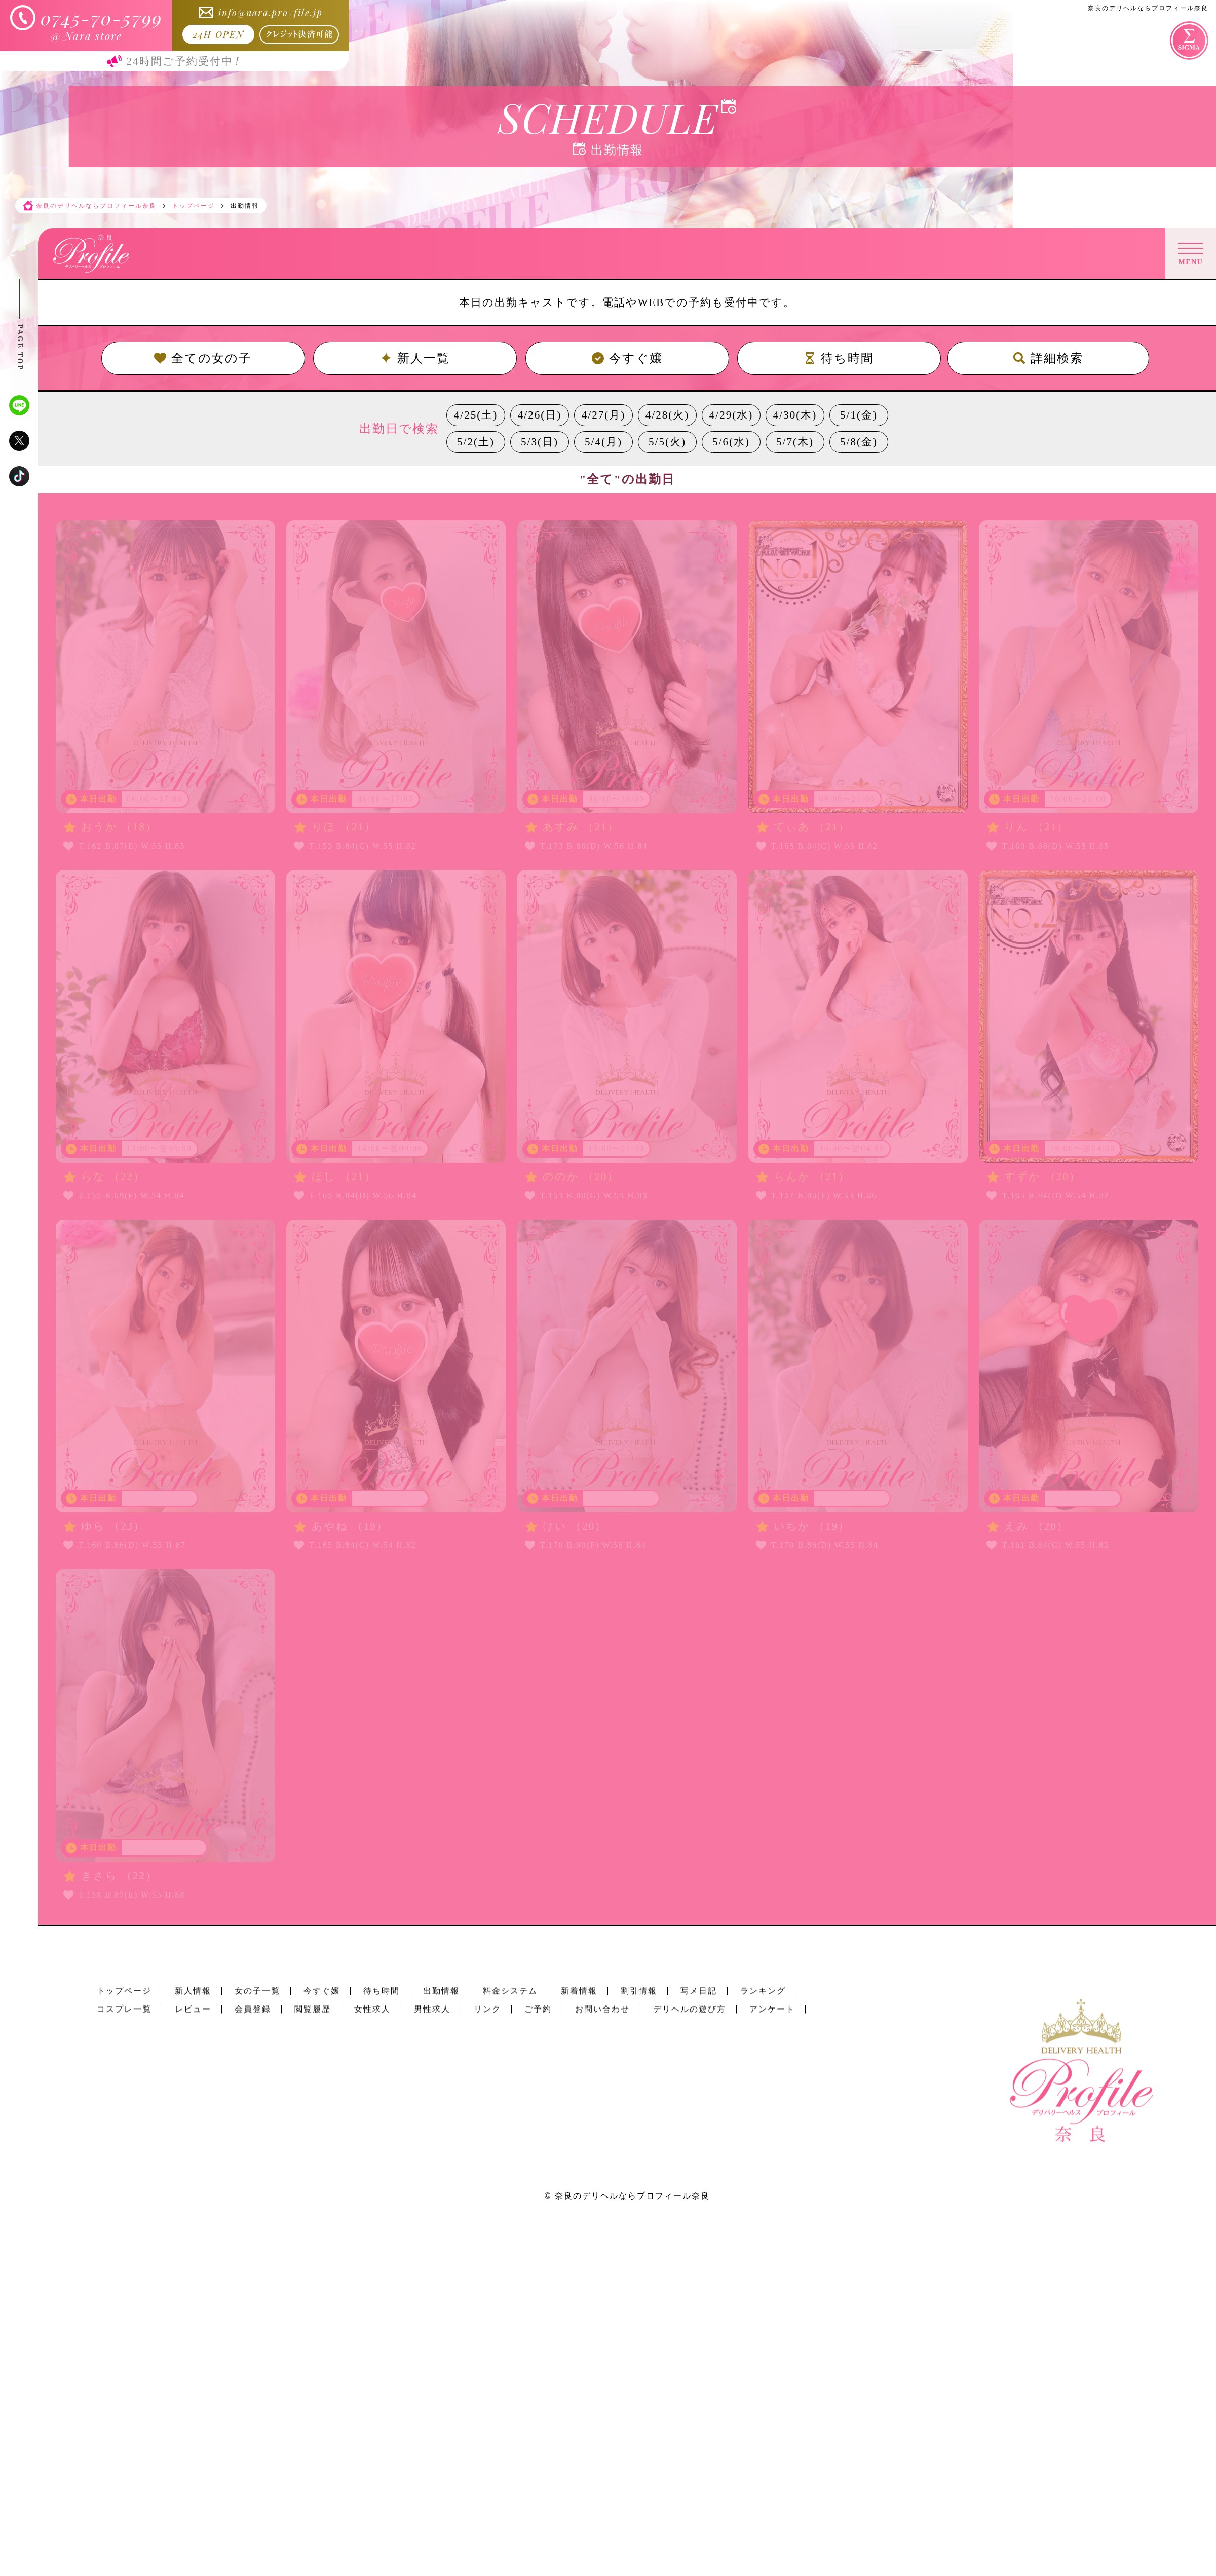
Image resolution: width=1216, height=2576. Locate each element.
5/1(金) (859, 415)
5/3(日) (539, 442)
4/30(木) (795, 415)
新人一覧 (415, 358)
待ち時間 (839, 358)
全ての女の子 (203, 358)
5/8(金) (859, 442)
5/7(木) (795, 442)
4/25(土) (476, 415)
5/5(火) (667, 442)
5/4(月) (603, 442)
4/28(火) (667, 415)
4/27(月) (603, 415)
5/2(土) (476, 442)
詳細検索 (1048, 358)
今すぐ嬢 (627, 358)
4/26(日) (539, 415)
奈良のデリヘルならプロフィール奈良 (632, 2195)
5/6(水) (731, 442)
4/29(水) (731, 415)
